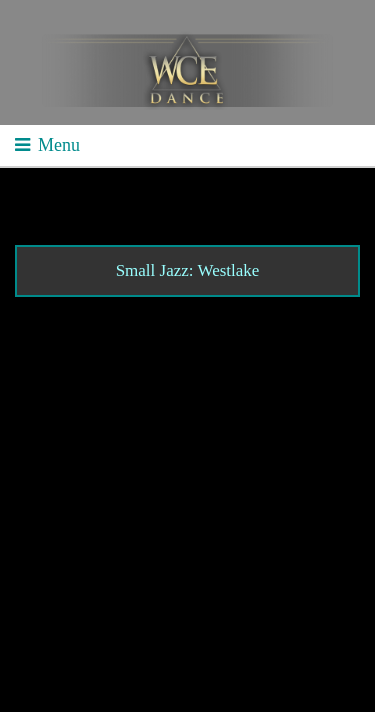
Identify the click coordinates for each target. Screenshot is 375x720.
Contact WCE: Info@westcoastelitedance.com (178, 586)
